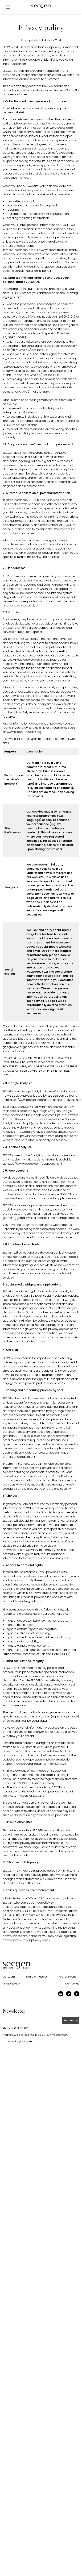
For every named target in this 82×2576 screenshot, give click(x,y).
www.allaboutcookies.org (24, 732)
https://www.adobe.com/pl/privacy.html (34, 1164)
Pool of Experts (67, 1976)
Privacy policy (11, 1983)
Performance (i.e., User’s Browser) (13, 779)
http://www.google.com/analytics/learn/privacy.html (46, 1100)
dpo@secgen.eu (63, 1589)
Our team (9, 1976)
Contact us (72, 1983)
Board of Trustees (37, 1976)
